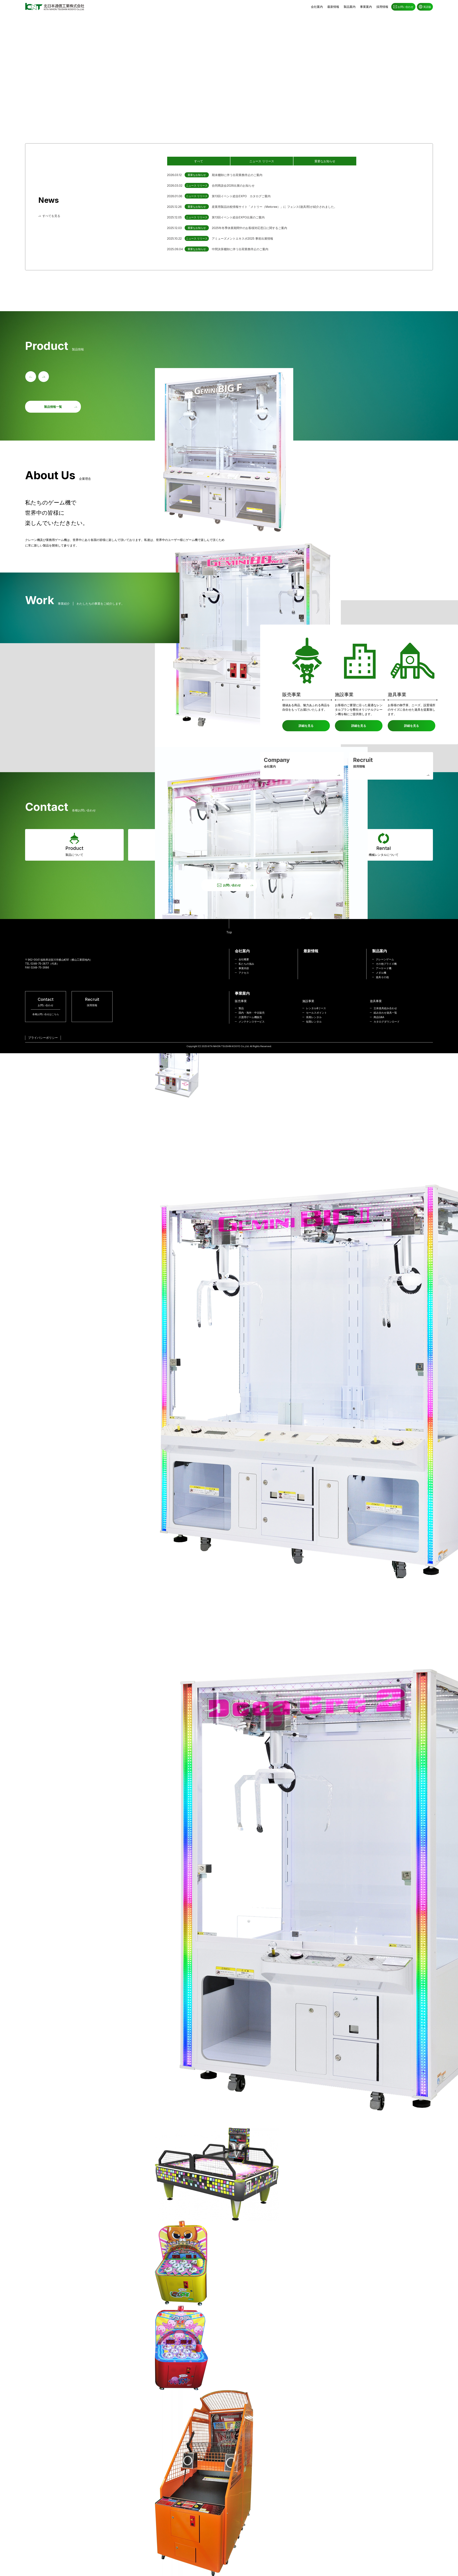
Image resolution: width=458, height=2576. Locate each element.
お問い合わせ (403, 6)
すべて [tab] (198, 161)
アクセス (244, 972)
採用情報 (382, 7)
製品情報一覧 (60, 407)
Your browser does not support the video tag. (229, 83)
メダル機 (381, 972)
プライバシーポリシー (43, 1038)
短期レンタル (314, 1021)
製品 (241, 1008)
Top (229, 926)
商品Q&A (379, 1017)
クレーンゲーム (385, 959)
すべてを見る (49, 216)
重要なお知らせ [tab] (324, 161)
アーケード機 (383, 968)
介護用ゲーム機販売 (250, 1017)
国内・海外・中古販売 (252, 1012)
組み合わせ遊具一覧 (385, 1012)
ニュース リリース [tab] (261, 161)
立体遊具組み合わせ (385, 1008)
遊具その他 (382, 977)
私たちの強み (246, 963)
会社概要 (244, 959)
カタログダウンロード (387, 1021)
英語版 (425, 7)
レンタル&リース (316, 1008)
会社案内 (317, 7)
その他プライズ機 (386, 963)
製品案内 (350, 7)
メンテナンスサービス (252, 1021)
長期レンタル (314, 1017)
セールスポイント (316, 1012)
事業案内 (366, 7)
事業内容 (244, 968)
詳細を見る (310, 725)
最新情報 (333, 7)
